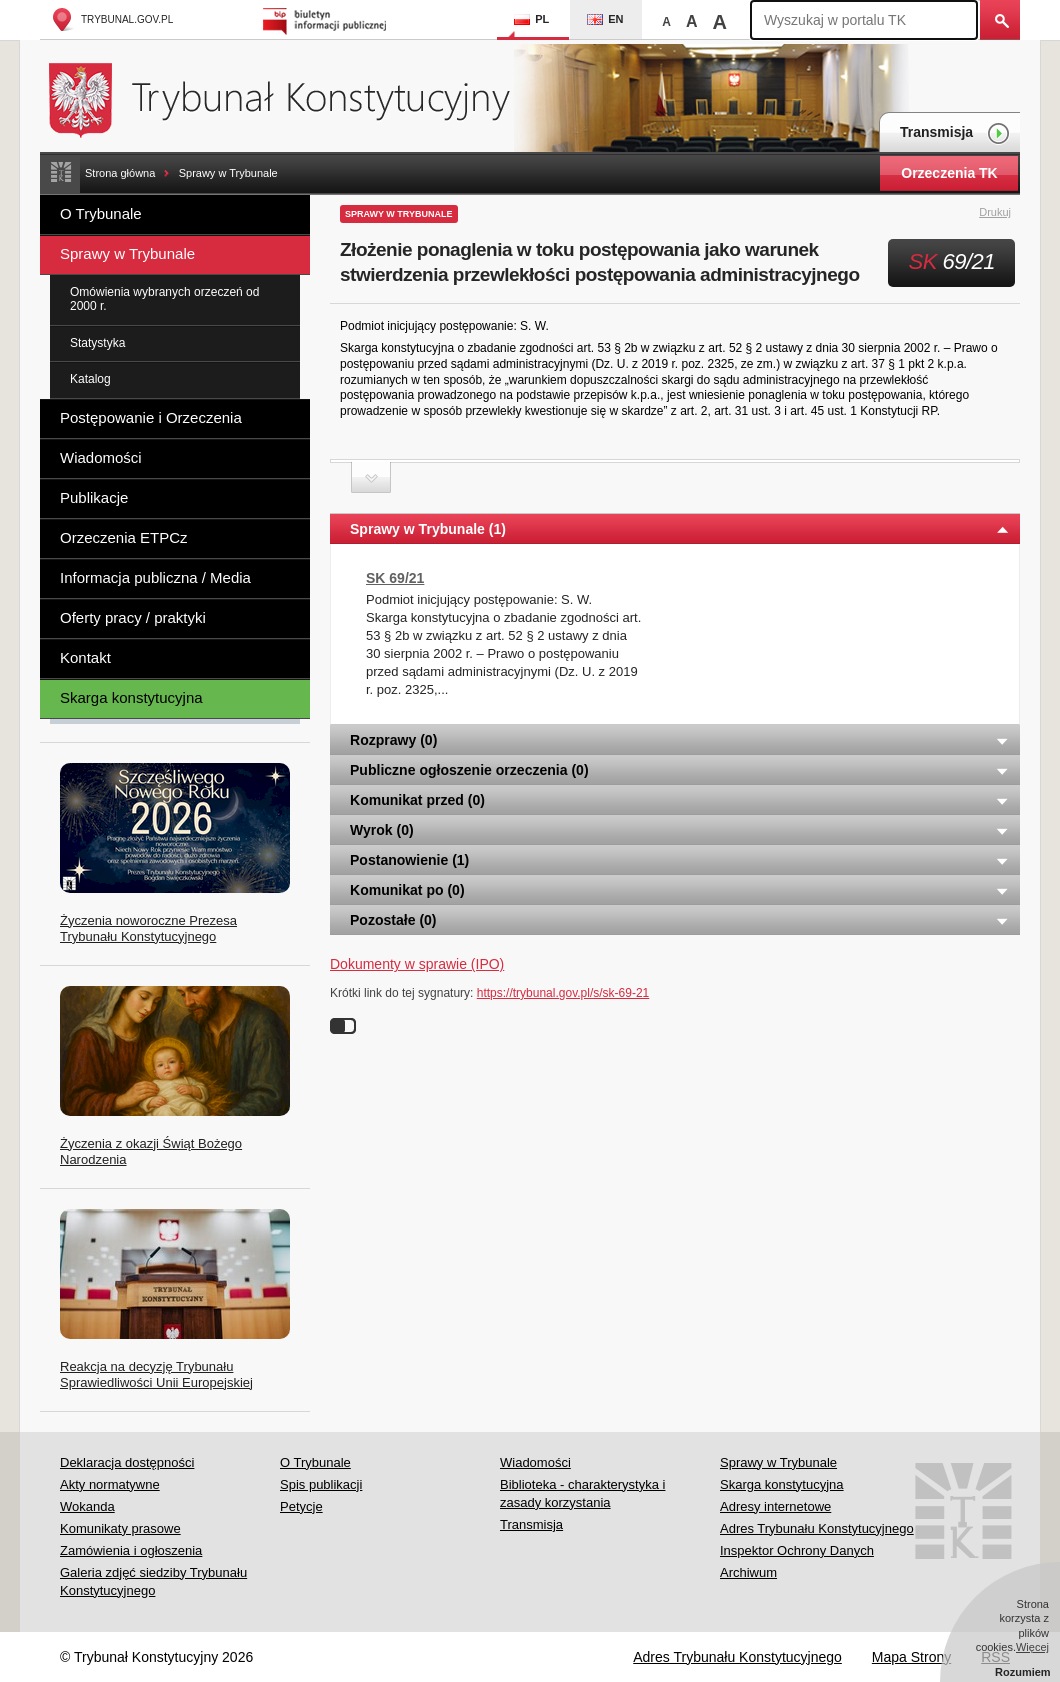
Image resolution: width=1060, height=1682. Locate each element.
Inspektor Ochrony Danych (797, 1550)
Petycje (301, 1506)
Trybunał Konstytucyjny (290, 97)
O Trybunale (101, 213)
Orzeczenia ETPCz (124, 537)
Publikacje (94, 497)
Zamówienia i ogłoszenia (131, 1550)
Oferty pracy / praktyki (133, 617)
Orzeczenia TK (949, 173)
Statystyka (97, 343)
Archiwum (748, 1572)
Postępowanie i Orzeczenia (151, 417)
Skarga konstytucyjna (131, 697)
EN (605, 19)
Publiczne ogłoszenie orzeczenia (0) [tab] (680, 770)
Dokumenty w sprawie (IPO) (417, 964)
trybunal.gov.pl (111, 19)
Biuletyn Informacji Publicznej (327, 19)
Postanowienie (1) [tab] (680, 860)
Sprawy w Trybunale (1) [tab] (680, 529)
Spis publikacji (321, 1484)
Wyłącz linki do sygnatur (343, 1026)
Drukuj (1006, 213)
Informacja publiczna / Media (155, 577)
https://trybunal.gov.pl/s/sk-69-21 (563, 993)
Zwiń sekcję (371, 477)
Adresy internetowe (775, 1506)
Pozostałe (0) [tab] (680, 920)
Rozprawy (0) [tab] (680, 740)
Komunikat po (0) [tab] (680, 890)
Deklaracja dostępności (127, 1462)
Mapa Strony (911, 1657)
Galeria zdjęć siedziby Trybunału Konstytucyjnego (153, 1581)
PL (531, 19)
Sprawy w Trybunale (228, 173)
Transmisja (955, 133)
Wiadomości (101, 457)
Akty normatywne (110, 1484)
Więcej (1032, 1647)
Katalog (90, 379)
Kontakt (85, 657)
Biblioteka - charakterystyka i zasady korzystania (582, 1493)
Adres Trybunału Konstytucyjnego (817, 1528)
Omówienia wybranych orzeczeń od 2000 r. (164, 299)
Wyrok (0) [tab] (680, 830)
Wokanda (87, 1506)
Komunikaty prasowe (120, 1528)
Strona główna (120, 173)
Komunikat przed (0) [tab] (680, 800)
